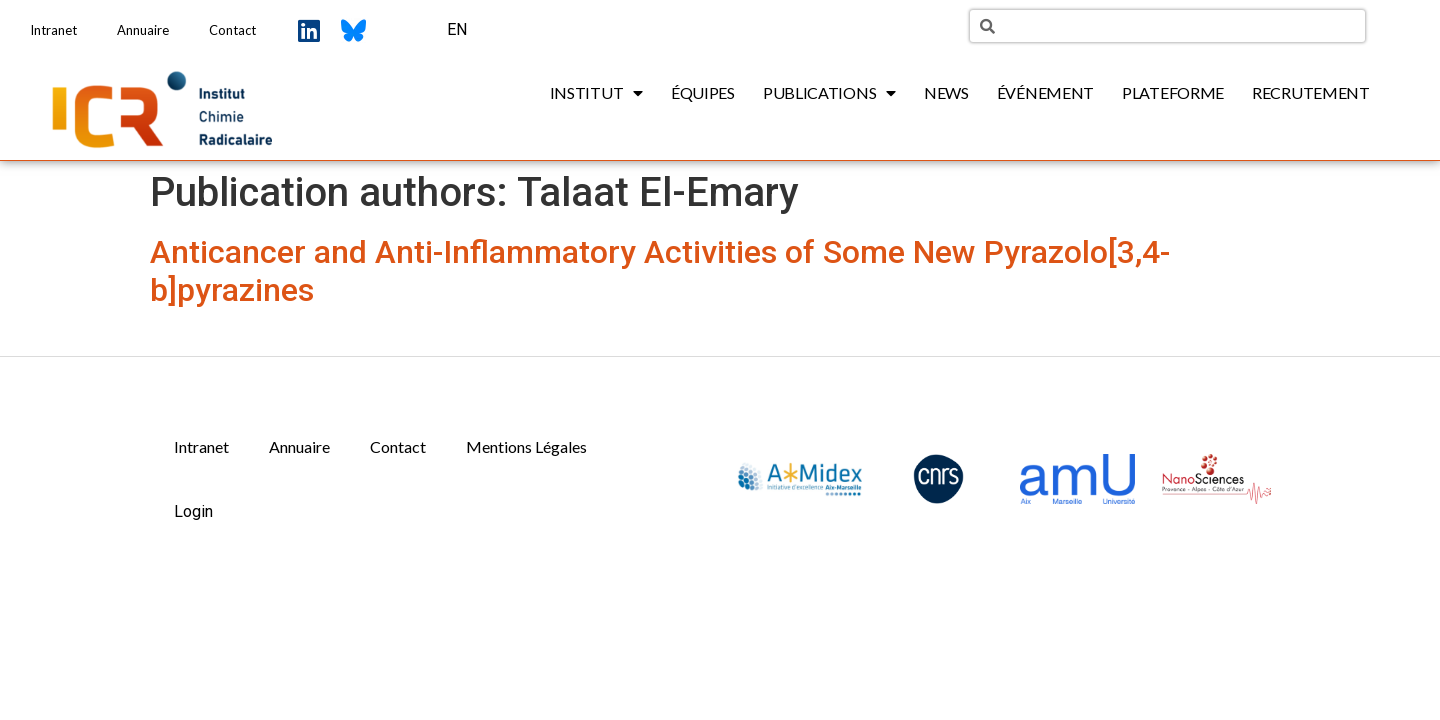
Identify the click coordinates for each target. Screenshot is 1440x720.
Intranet (53, 30)
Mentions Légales (526, 446)
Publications (829, 93)
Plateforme (1173, 92)
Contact (232, 30)
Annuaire (143, 30)
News (946, 92)
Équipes (703, 92)
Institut (596, 93)
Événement (1045, 92)
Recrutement (1311, 92)
